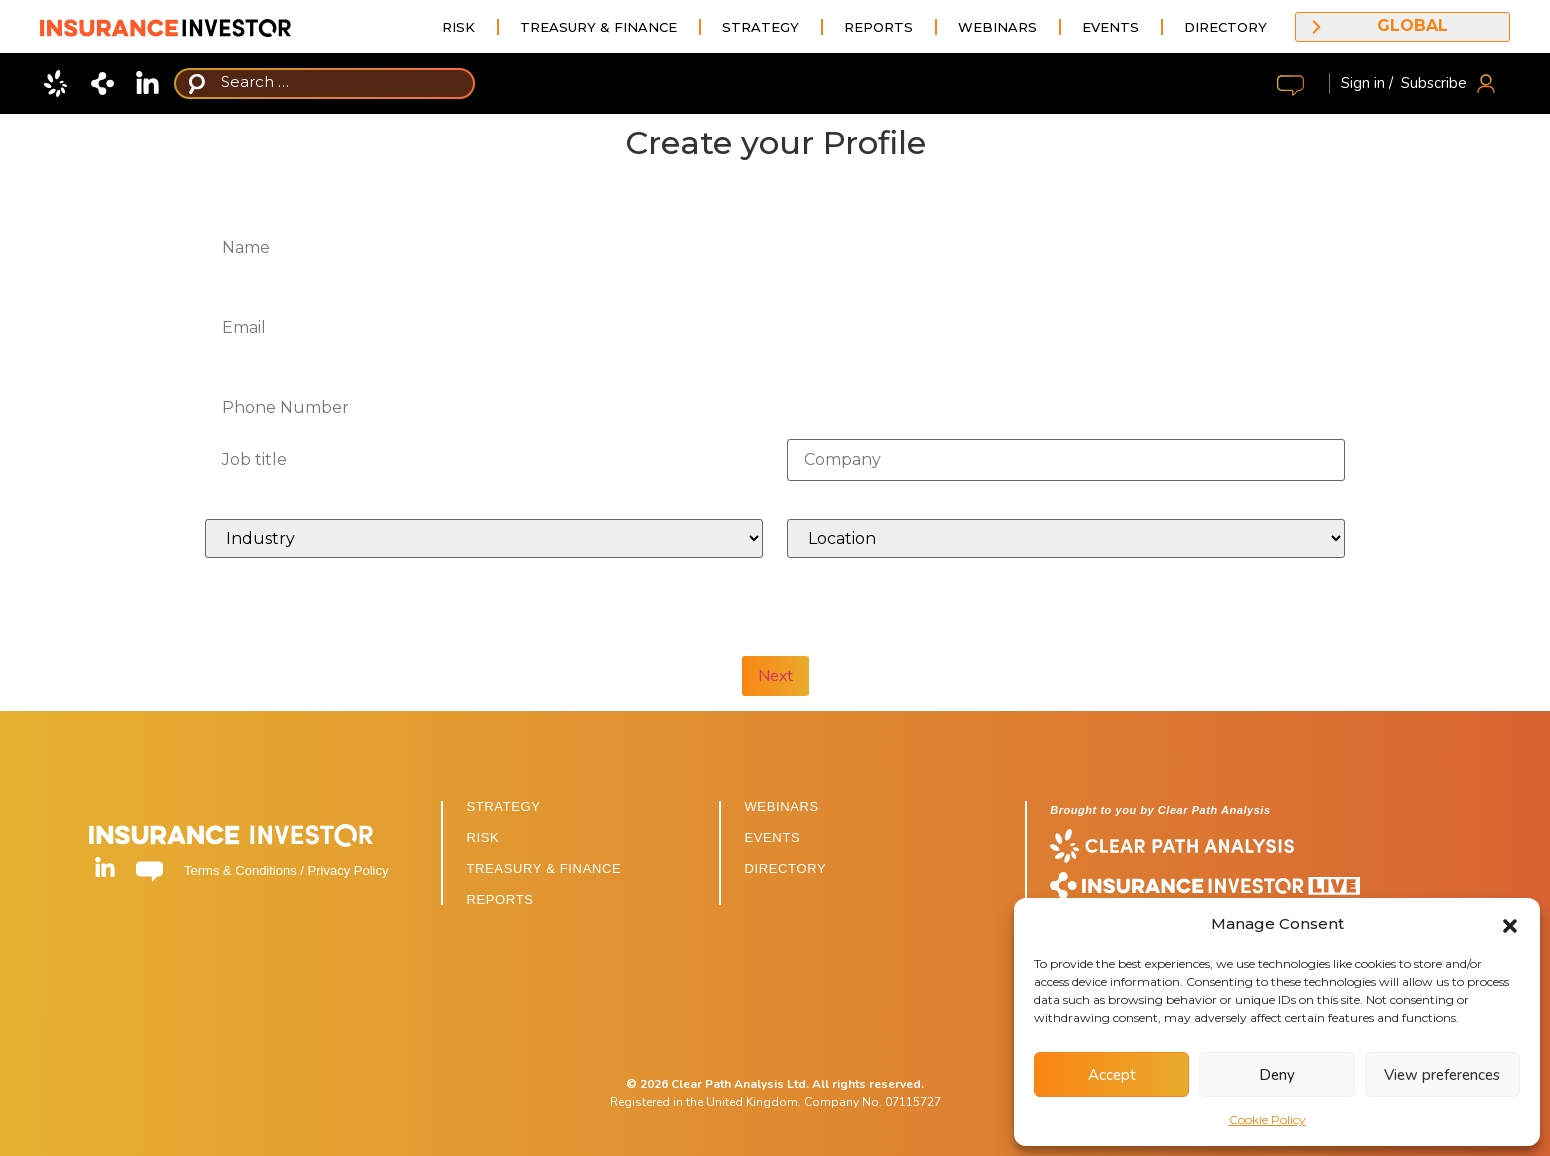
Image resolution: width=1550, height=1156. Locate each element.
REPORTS (499, 899)
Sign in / (1367, 83)
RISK (482, 837)
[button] (1510, 924)
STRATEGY (503, 806)
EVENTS (772, 837)
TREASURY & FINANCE (543, 868)
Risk (458, 27)
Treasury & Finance (598, 27)
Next (775, 676)
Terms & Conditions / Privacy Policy (286, 870)
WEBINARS (781, 806)
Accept (1112, 1075)
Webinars (997, 27)
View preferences (1442, 1075)
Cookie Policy (1267, 1119)
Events (1110, 27)
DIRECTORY (785, 868)
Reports (878, 27)
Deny (1277, 1075)
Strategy (760, 27)
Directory (1225, 27)
